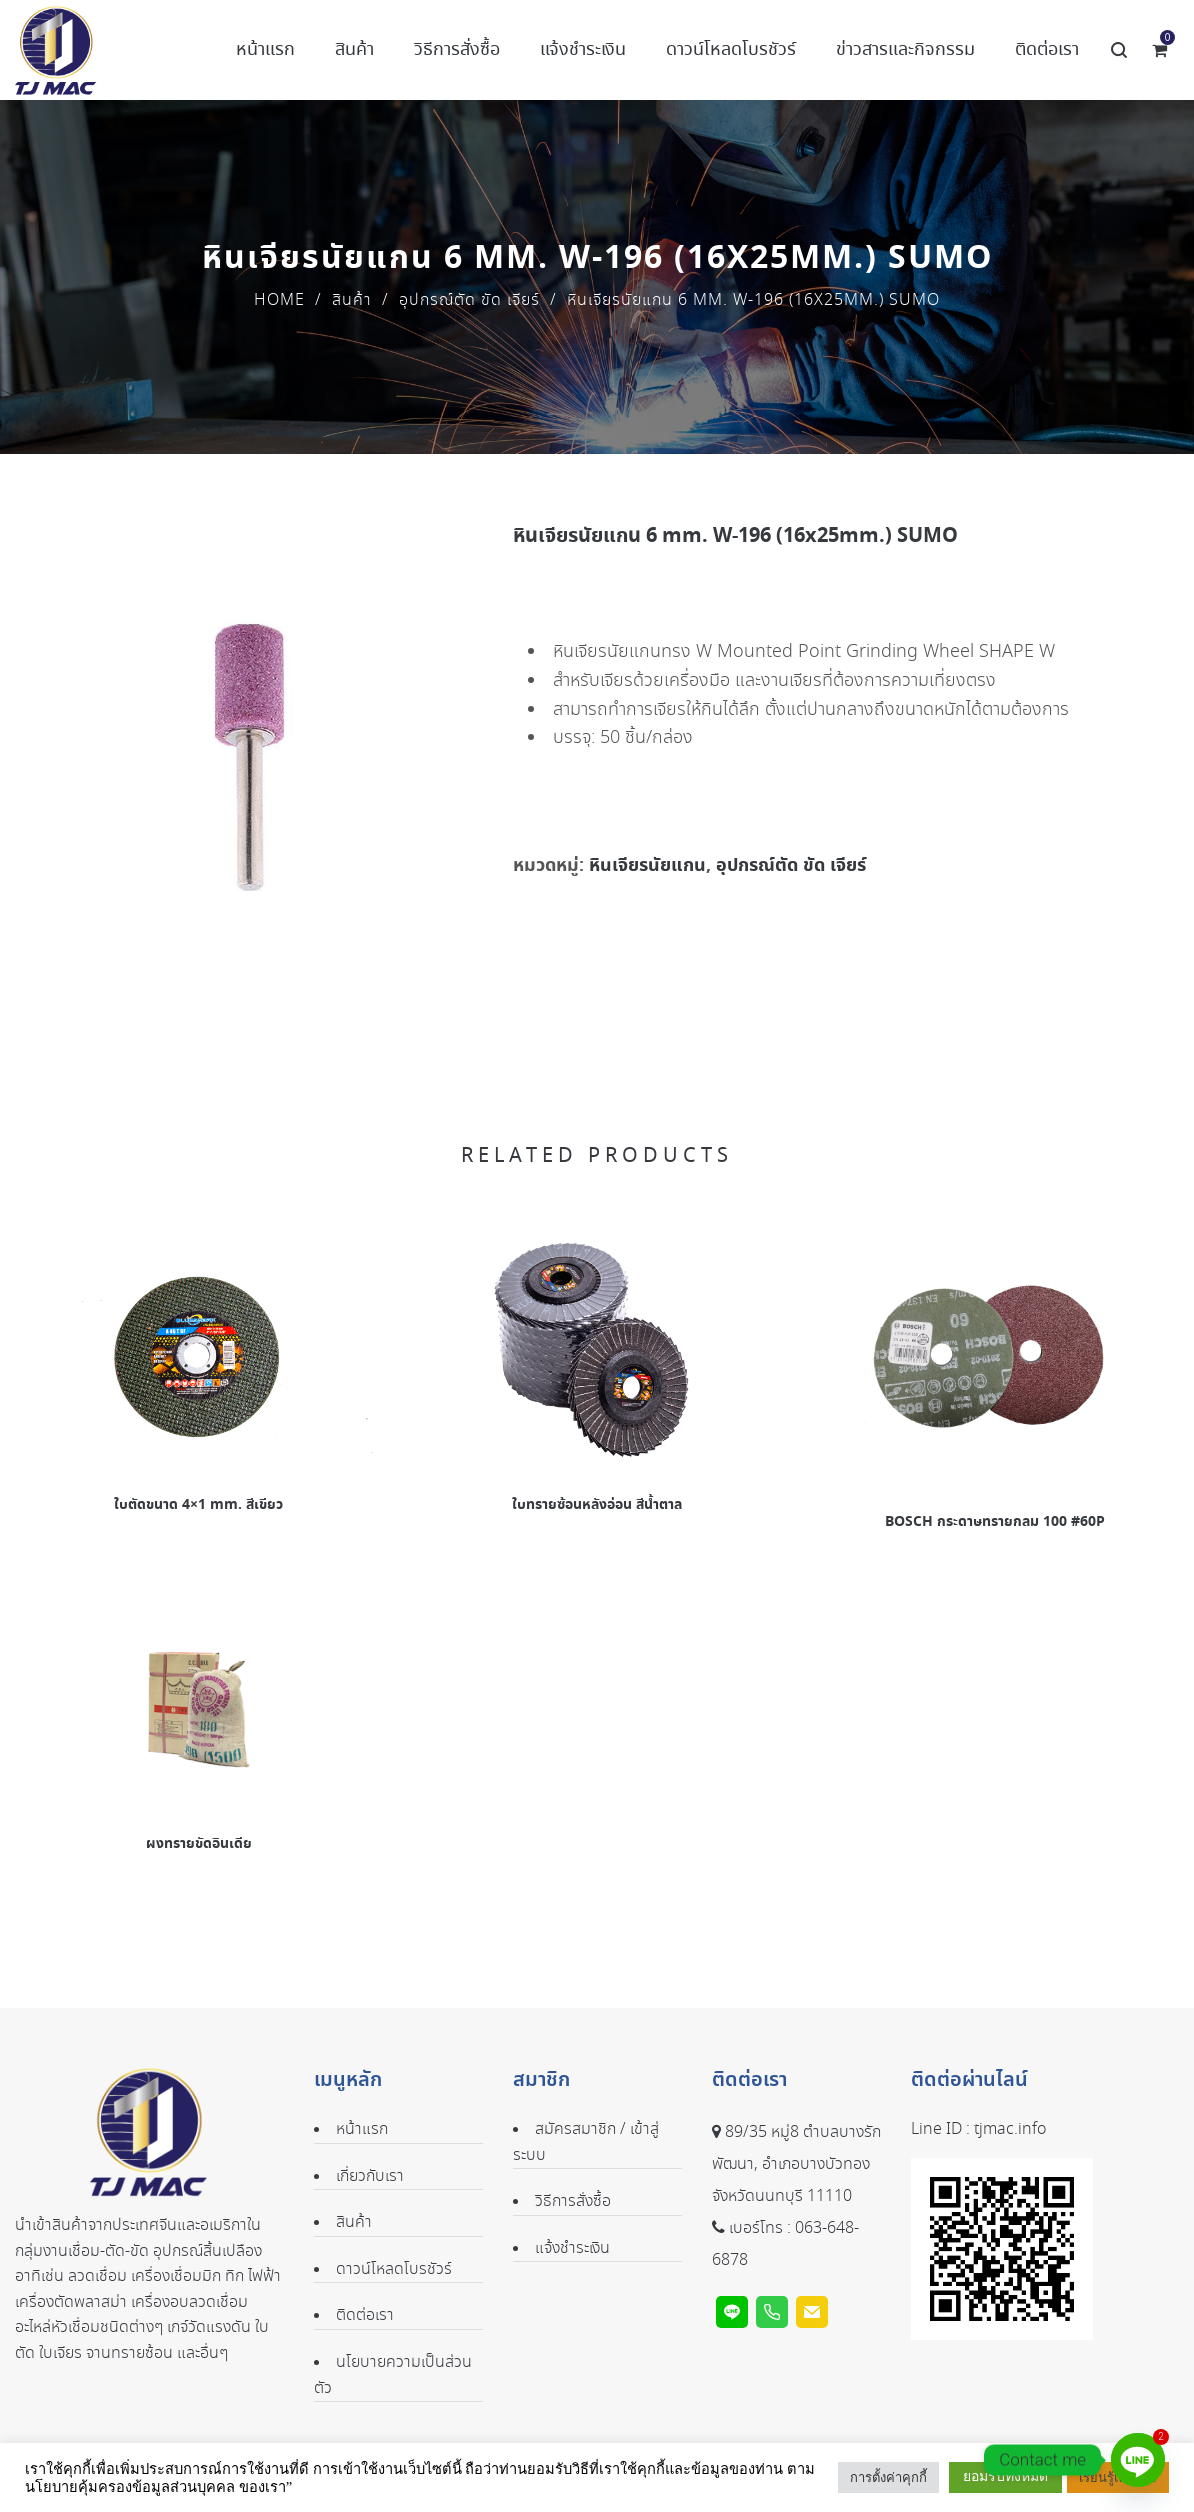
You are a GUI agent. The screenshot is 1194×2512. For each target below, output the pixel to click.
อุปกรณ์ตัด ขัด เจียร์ (469, 300)
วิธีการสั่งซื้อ (573, 2201)
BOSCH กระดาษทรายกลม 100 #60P (995, 1522)
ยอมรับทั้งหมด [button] (1005, 2476)
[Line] (1138, 2460)
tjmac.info (1010, 2129)
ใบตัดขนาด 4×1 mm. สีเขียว (198, 1505)
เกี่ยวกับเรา (370, 2176)
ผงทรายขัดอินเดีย (199, 1844)
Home (279, 300)
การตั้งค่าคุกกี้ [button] (888, 2477)
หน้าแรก (362, 2129)
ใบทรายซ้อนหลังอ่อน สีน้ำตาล (597, 1505)
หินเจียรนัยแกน (647, 865)
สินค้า (352, 300)
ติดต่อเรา (365, 2315)
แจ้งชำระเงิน (572, 2248)
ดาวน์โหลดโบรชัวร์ (394, 2269)
